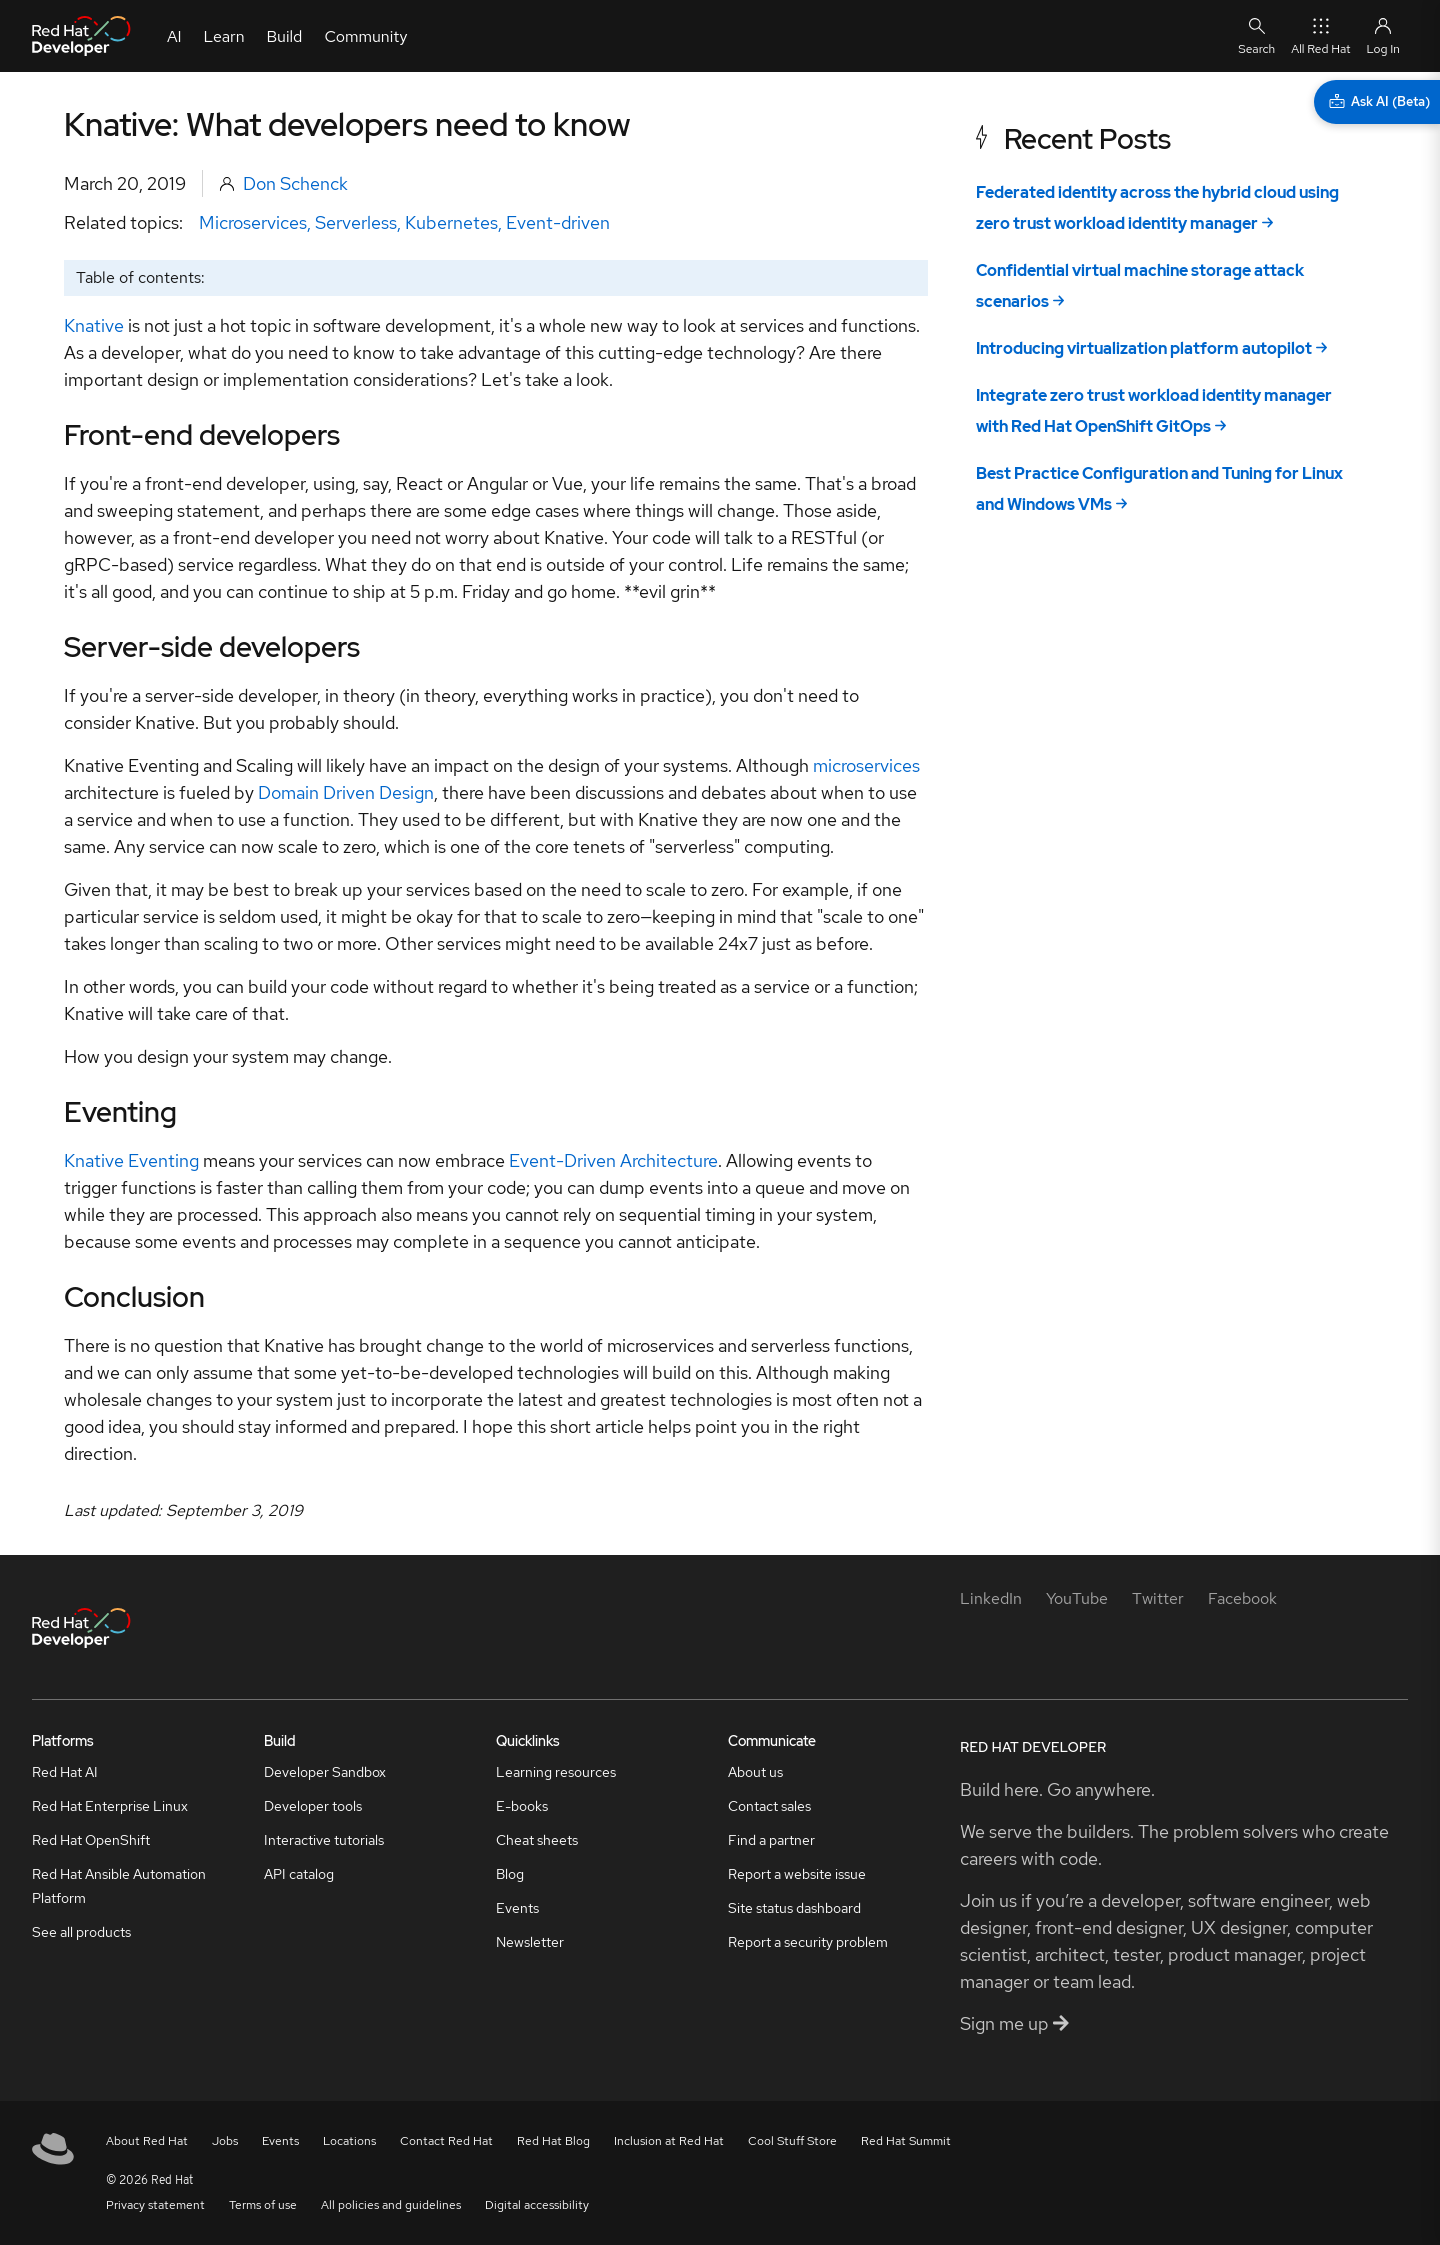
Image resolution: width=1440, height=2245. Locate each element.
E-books (522, 1806)
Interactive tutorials (324, 1840)
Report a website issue (797, 1874)
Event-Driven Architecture (613, 1160)
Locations (349, 2141)
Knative (94, 325)
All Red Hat (1320, 35)
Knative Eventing (131, 1160)
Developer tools (313, 1806)
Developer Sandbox (325, 1772)
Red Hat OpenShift (91, 1840)
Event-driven (558, 222)
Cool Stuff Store (792, 2141)
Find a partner (771, 1840)
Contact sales (769, 1806)
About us (755, 1772)
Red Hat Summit (906, 2141)
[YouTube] (1077, 1598)
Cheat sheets (537, 1840)
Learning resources (556, 1772)
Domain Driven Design (346, 792)
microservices (866, 765)
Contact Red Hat (446, 2141)
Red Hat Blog (553, 2141)
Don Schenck (295, 183)
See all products (81, 1932)
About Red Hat (147, 2141)
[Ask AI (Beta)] (1377, 102)
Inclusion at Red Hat (669, 2141)
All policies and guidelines (391, 2205)
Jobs (225, 2141)
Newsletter (530, 1942)
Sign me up (1014, 2023)
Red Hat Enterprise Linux (110, 1806)
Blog (510, 1874)
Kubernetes (451, 222)
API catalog (299, 1874)
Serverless (356, 222)
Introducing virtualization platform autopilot (1144, 348)
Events (517, 1908)
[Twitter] (1158, 1598)
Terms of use (263, 2205)
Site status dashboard (794, 1908)
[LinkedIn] (991, 1598)
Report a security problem (808, 1942)
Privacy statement (155, 2205)
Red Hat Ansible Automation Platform (119, 1886)
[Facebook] (1242, 1598)
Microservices (253, 222)
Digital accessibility (537, 2205)
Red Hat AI (65, 1772)
